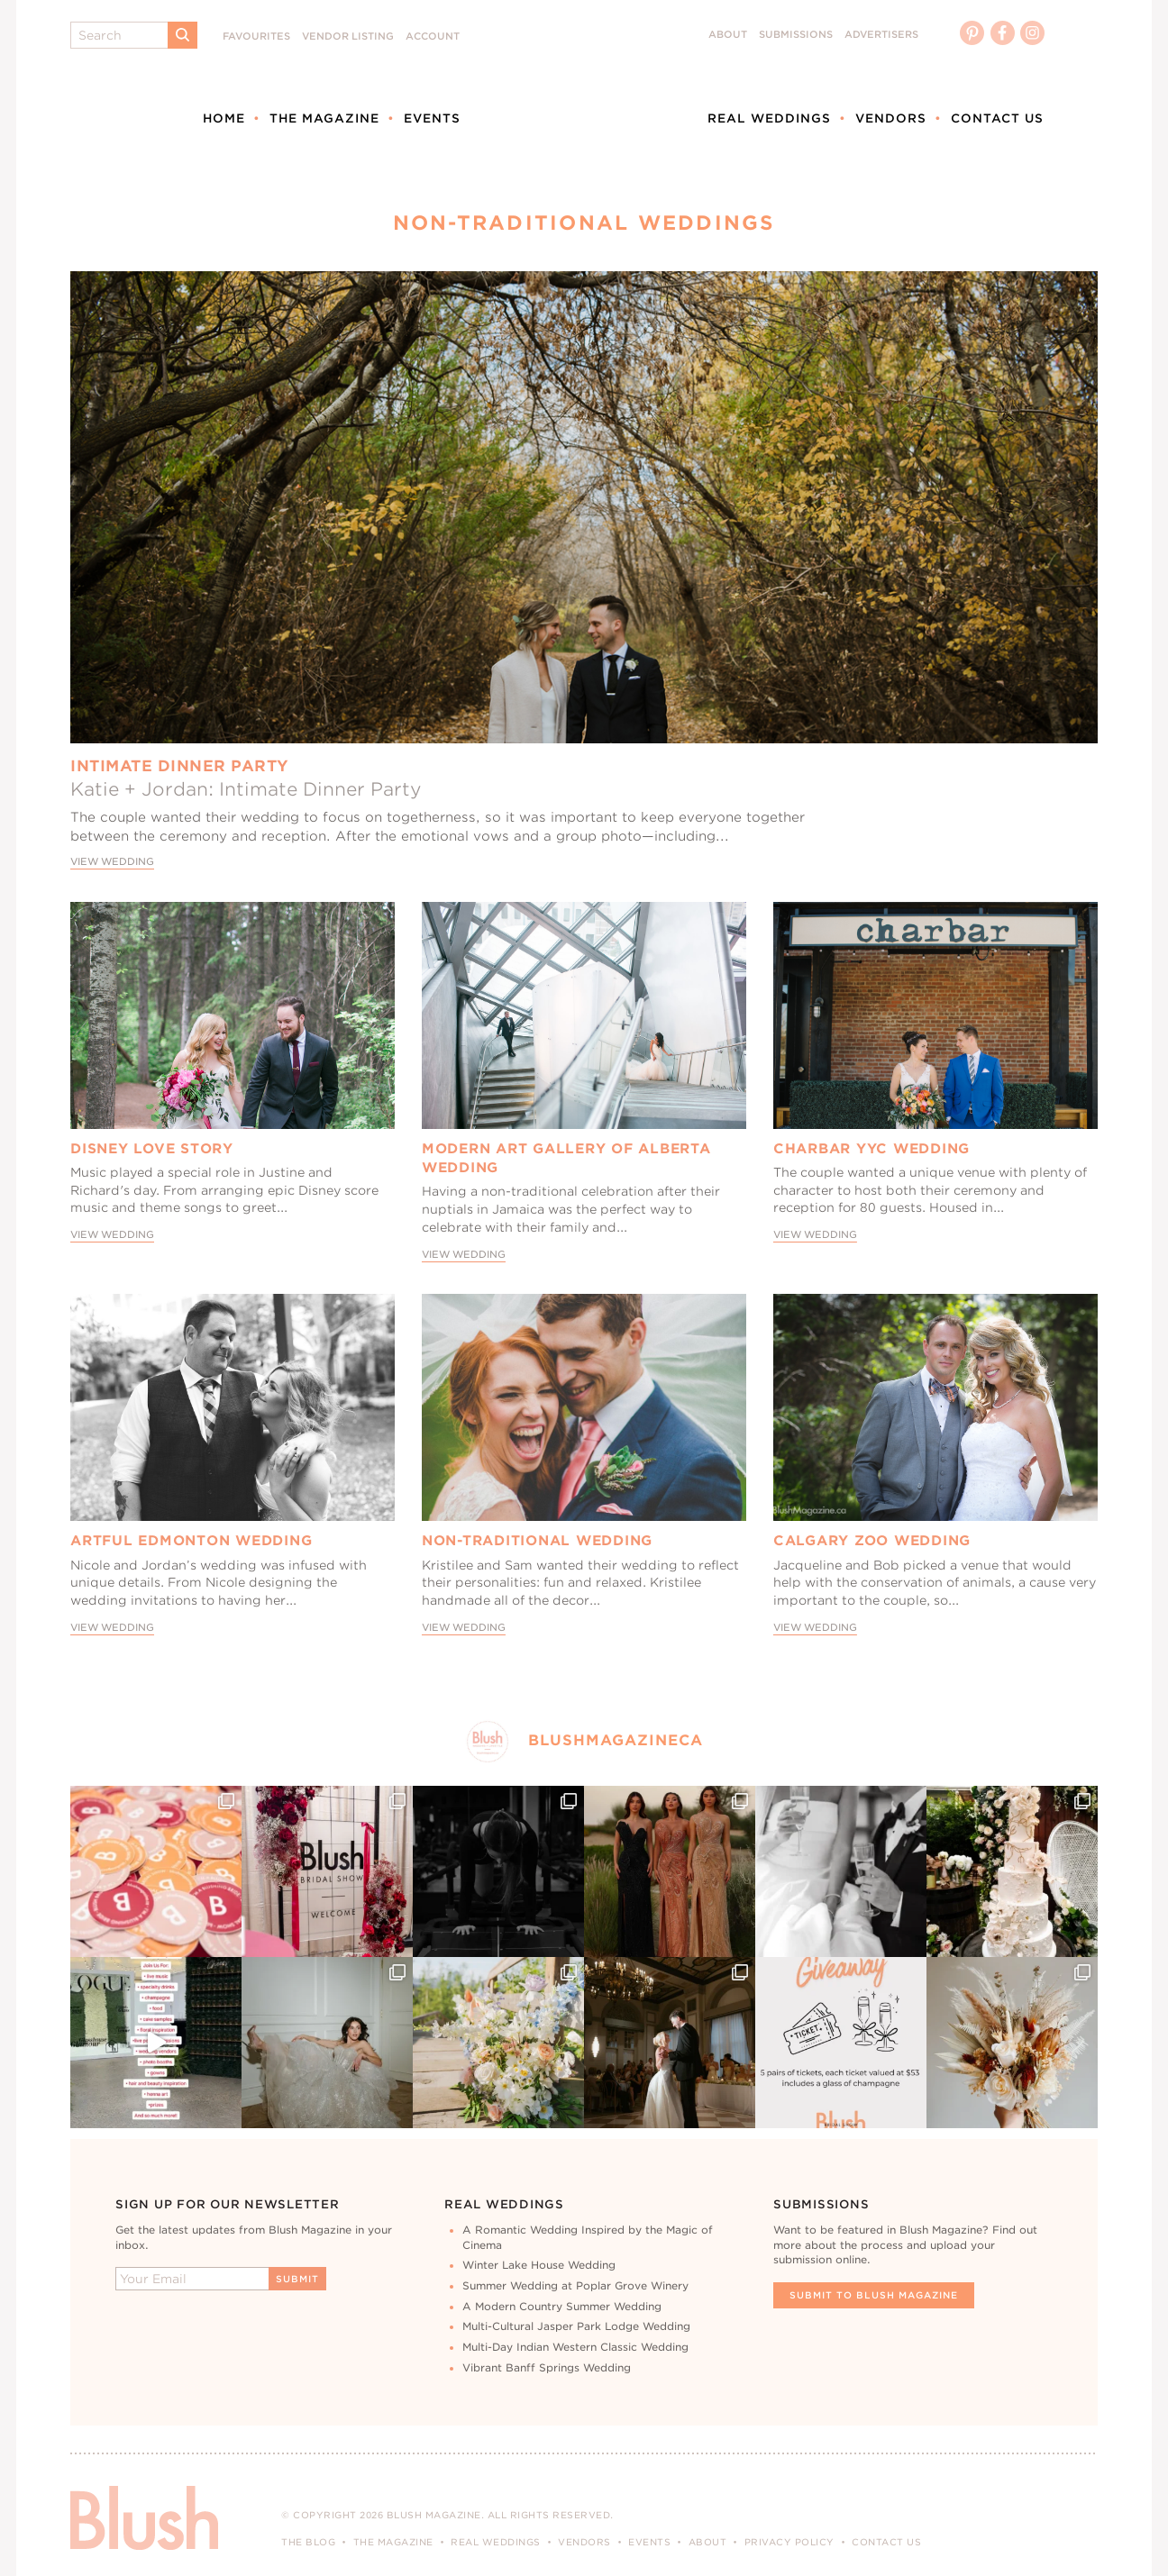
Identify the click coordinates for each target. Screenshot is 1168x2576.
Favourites (256, 36)
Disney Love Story (151, 1149)
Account (433, 36)
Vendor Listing (348, 36)
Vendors (890, 118)
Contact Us (997, 118)
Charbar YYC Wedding (871, 1149)
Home (224, 118)
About (727, 35)
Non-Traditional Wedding (537, 1541)
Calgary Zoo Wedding (872, 1541)
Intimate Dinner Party (179, 766)
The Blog (308, 2541)
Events (432, 118)
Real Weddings (769, 118)
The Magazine (324, 118)
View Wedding (112, 862)
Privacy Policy (789, 2541)
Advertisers (881, 35)
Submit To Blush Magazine (873, 2294)
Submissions (796, 35)
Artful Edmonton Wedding (191, 1541)
